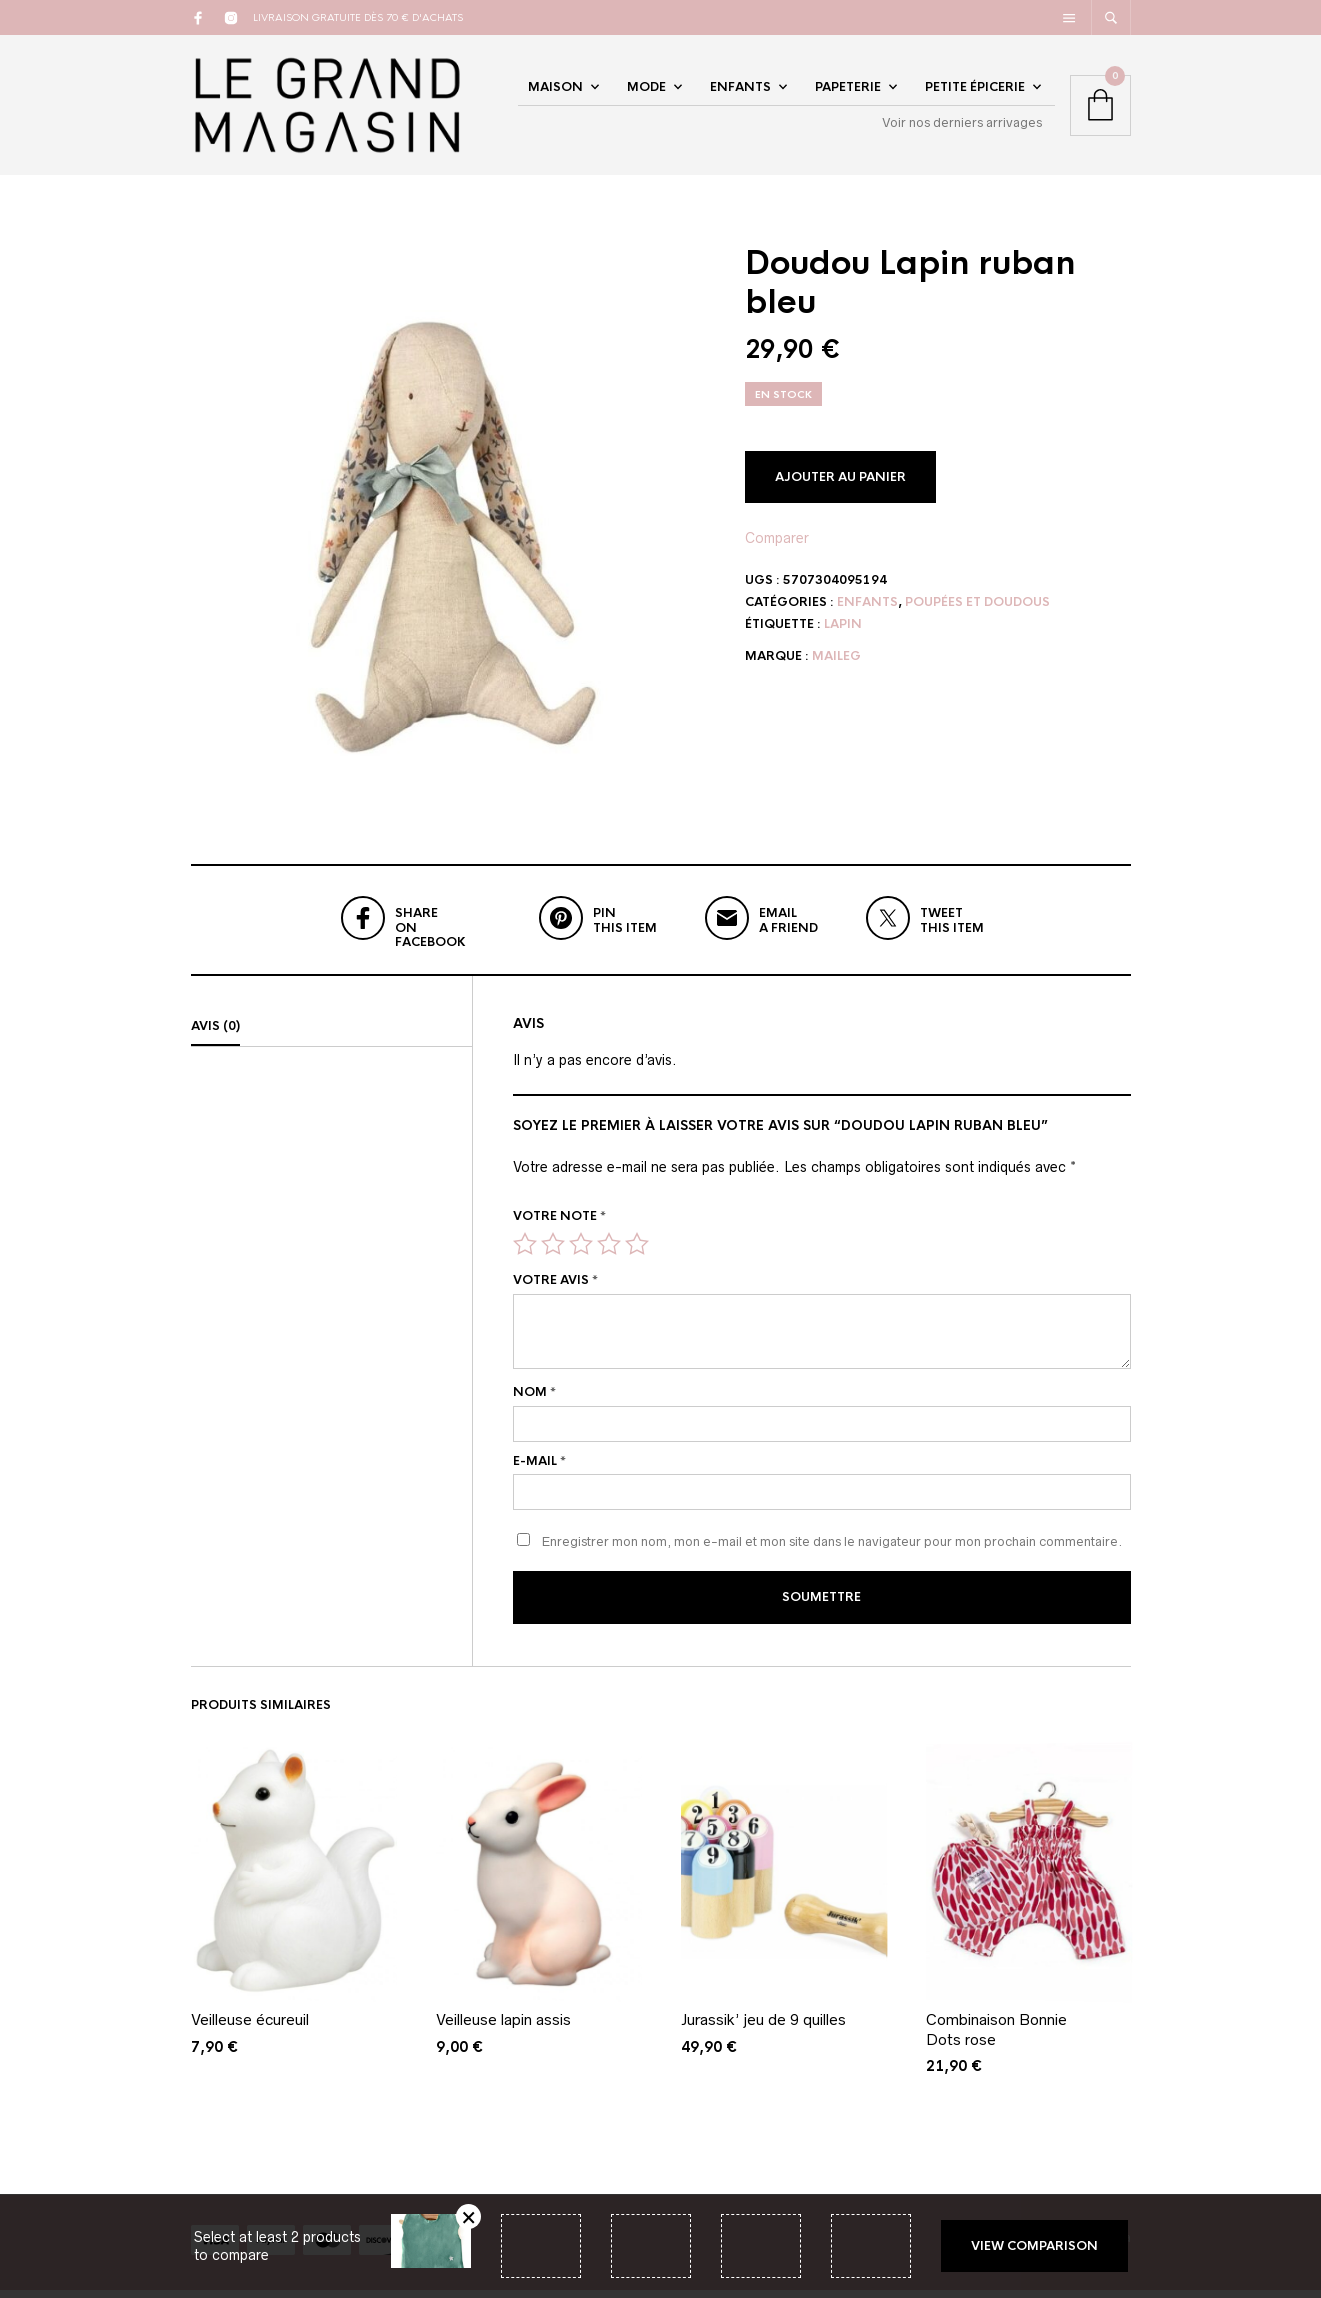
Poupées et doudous (977, 612)
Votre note (559, 1226)
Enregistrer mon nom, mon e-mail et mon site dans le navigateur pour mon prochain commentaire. (832, 1552)
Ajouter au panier (840, 487)
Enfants (740, 92)
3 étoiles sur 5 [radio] (581, 1254)
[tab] (331, 1037)
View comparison (1034, 2246)
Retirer (468, 2216)
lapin (843, 634)
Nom (534, 1402)
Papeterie (848, 92)
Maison (555, 92)
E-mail (539, 1471)
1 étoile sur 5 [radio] (525, 1254)
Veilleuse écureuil (250, 2027)
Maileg (836, 666)
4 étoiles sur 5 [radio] (609, 1254)
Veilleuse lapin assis (503, 2027)
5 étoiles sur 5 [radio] (637, 1254)
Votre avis (555, 1290)
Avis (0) (215, 1036)
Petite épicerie (975, 92)
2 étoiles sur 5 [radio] (553, 1254)
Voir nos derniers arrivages (962, 127)
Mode (646, 92)
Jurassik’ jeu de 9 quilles (763, 2027)
